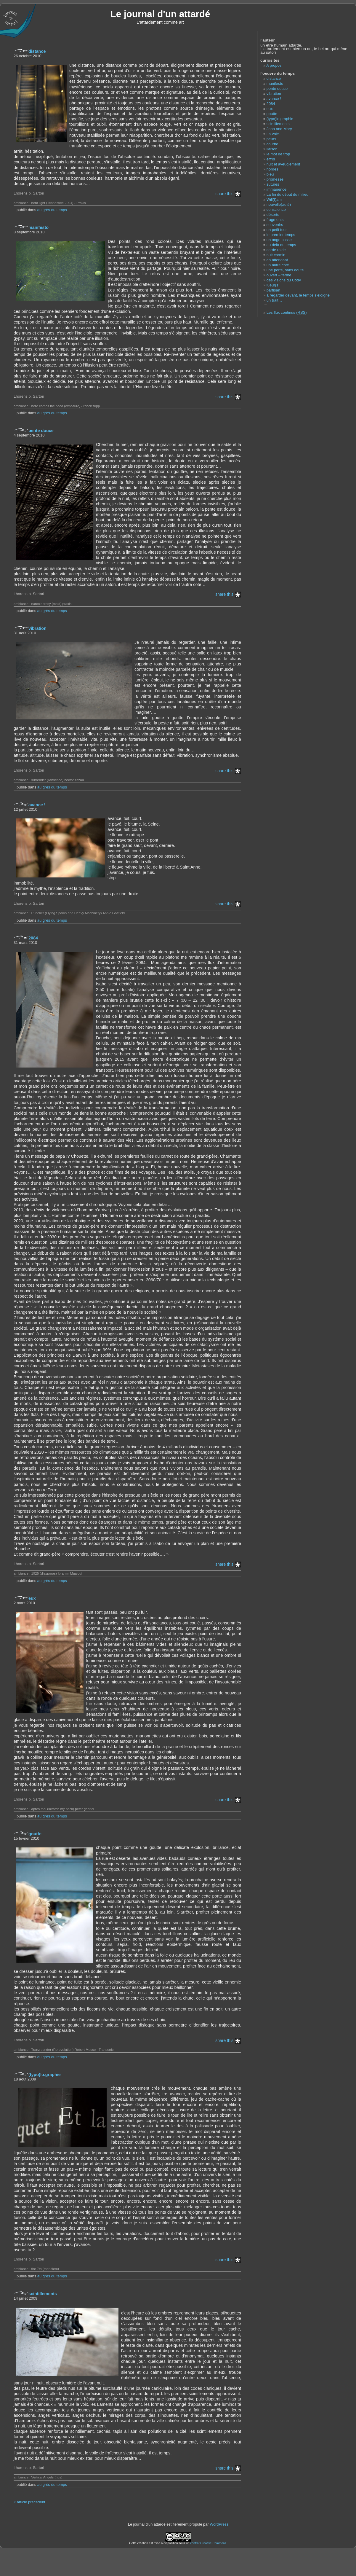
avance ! (37, 804)
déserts (273, 214)
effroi (271, 159)
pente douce (41, 430)
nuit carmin (276, 255)
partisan (273, 290)
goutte (34, 1833)
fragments (275, 219)
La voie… (275, 134)
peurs (271, 139)
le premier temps (281, 234)
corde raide (276, 250)
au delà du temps (281, 245)
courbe (272, 144)
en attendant (277, 260)
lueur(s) (273, 285)
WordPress (219, 2524)
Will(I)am (274, 199)
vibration (37, 628)
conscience (276, 209)
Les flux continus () (287, 312)
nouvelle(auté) (279, 204)
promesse (275, 179)
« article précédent (29, 2502)
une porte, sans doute (285, 270)
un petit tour (277, 229)
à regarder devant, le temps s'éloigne (298, 295)
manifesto (38, 227)
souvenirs (275, 224)
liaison (272, 149)
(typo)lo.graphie (44, 2074)
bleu (270, 174)
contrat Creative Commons (208, 2543)
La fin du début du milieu (287, 194)
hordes (272, 169)
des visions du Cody (284, 280)
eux (32, 1598)
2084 (33, 938)
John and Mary (279, 129)
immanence (276, 189)
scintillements (42, 2293)
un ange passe (279, 240)
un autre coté (278, 265)
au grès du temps (52, 210)
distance (37, 51)
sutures (273, 184)
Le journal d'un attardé (160, 14)
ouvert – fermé (279, 275)
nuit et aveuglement (283, 164)
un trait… (274, 300)
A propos (273, 65)
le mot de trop (278, 154)
